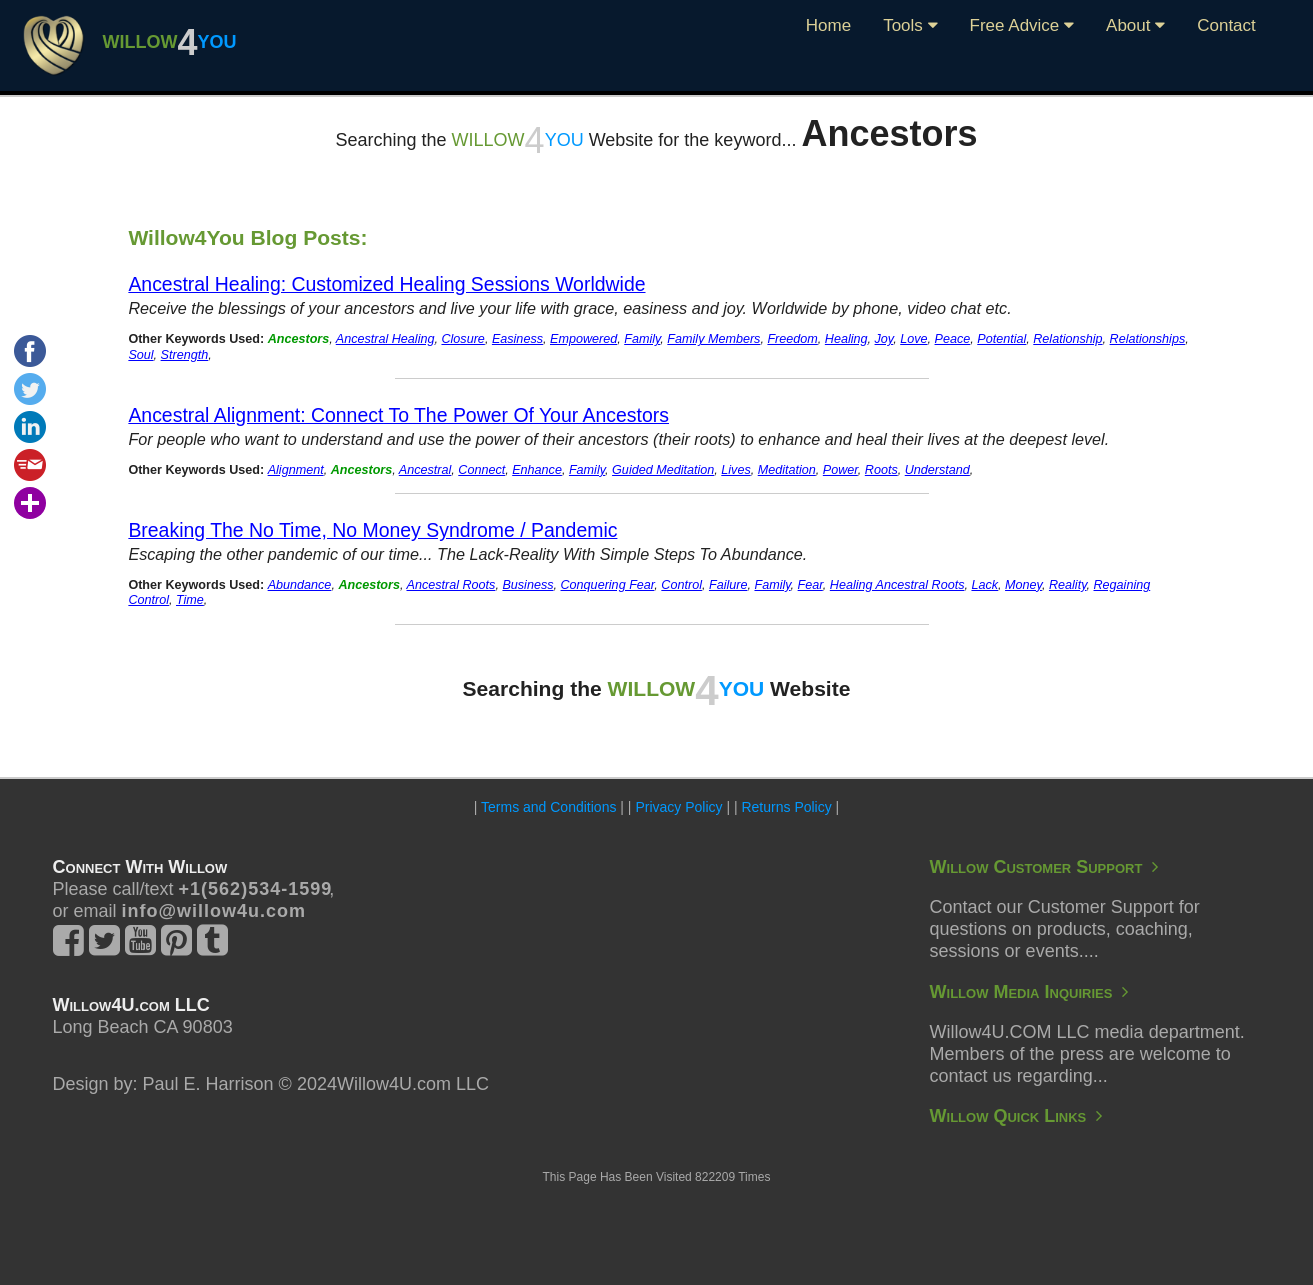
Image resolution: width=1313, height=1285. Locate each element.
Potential (1001, 339)
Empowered (583, 339)
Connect (481, 470)
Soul (140, 355)
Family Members (713, 339)
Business (527, 585)
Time (190, 600)
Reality (1068, 585)
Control (681, 585)
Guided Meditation (663, 470)
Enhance (537, 470)
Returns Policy (786, 807)
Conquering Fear (608, 585)
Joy (884, 339)
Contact (1226, 25)
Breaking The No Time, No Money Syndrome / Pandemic (372, 530)
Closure (462, 339)
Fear (810, 585)
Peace (953, 339)
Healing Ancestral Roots (897, 585)
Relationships (1148, 339)
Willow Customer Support (1044, 867)
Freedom (792, 339)
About (1135, 25)
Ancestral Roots (451, 585)
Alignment (296, 470)
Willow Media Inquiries (1029, 992)
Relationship (1067, 339)
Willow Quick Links (1016, 1116)
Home (828, 25)
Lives (735, 470)
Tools (910, 25)
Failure (728, 585)
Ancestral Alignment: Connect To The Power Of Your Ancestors (398, 415)
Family (642, 339)
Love (913, 339)
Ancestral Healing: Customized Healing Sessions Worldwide (386, 284)
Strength (185, 355)
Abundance (300, 585)
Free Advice (1022, 25)
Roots (881, 470)
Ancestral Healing (385, 339)
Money (1023, 585)
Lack (984, 585)
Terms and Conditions (548, 807)
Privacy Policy (678, 807)
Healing (846, 339)
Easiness (517, 339)
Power (840, 470)
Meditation (787, 470)
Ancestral (425, 470)
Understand (937, 470)
